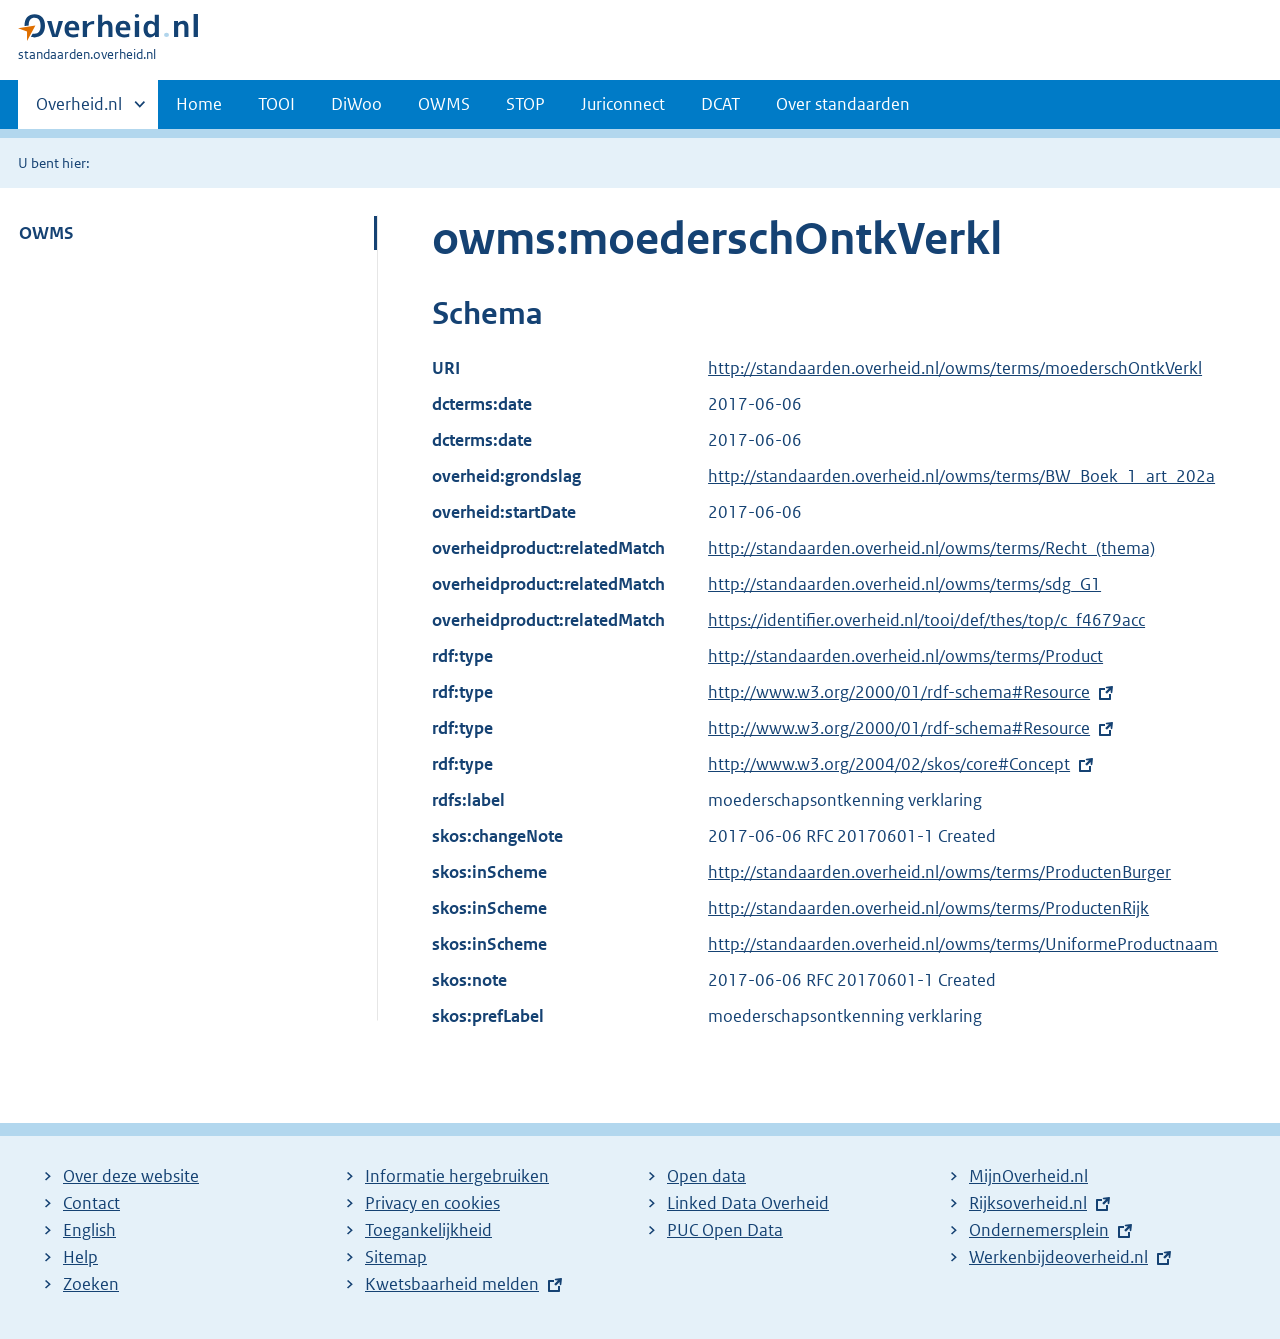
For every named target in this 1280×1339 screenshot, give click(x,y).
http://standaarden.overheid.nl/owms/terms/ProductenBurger (939, 872)
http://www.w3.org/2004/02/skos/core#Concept (889, 764)
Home (199, 104)
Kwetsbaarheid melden (452, 1284)
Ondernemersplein (1039, 1230)
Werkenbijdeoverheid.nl (1058, 1257)
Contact (91, 1203)
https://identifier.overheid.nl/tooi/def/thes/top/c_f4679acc (926, 620)
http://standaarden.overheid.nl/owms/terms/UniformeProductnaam (963, 944)
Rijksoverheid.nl (1028, 1203)
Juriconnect (623, 104)
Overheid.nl (79, 110)
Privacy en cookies (432, 1203)
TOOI (276, 104)
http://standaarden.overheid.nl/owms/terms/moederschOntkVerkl (955, 368)
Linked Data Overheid (748, 1203)
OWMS (444, 104)
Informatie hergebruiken (457, 1176)
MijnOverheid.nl (1028, 1176)
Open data (706, 1176)
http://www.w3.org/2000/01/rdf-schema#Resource (899, 692)
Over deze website (131, 1176)
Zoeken (91, 1284)
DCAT (720, 104)
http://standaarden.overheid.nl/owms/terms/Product (905, 656)
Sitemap (396, 1257)
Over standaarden (843, 104)
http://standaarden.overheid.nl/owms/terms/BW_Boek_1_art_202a (961, 476)
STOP (525, 104)
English (89, 1230)
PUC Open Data (725, 1230)
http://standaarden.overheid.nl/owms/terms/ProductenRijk (928, 908)
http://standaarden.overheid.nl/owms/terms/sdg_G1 (904, 584)
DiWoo (356, 104)
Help (80, 1257)
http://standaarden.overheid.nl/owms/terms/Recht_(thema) (931, 548)
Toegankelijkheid (428, 1230)
